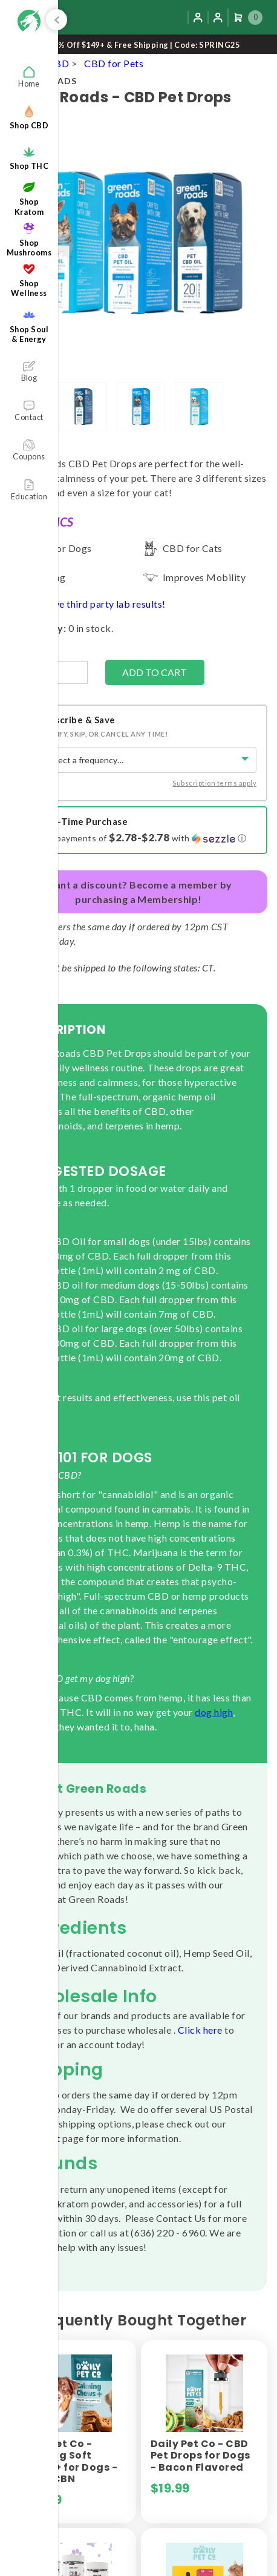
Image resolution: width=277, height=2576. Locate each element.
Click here (200, 2030)
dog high (214, 1712)
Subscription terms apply (214, 783)
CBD (58, 63)
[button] (147, 838)
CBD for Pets (113, 63)
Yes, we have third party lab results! (88, 604)
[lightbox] (83, 406)
